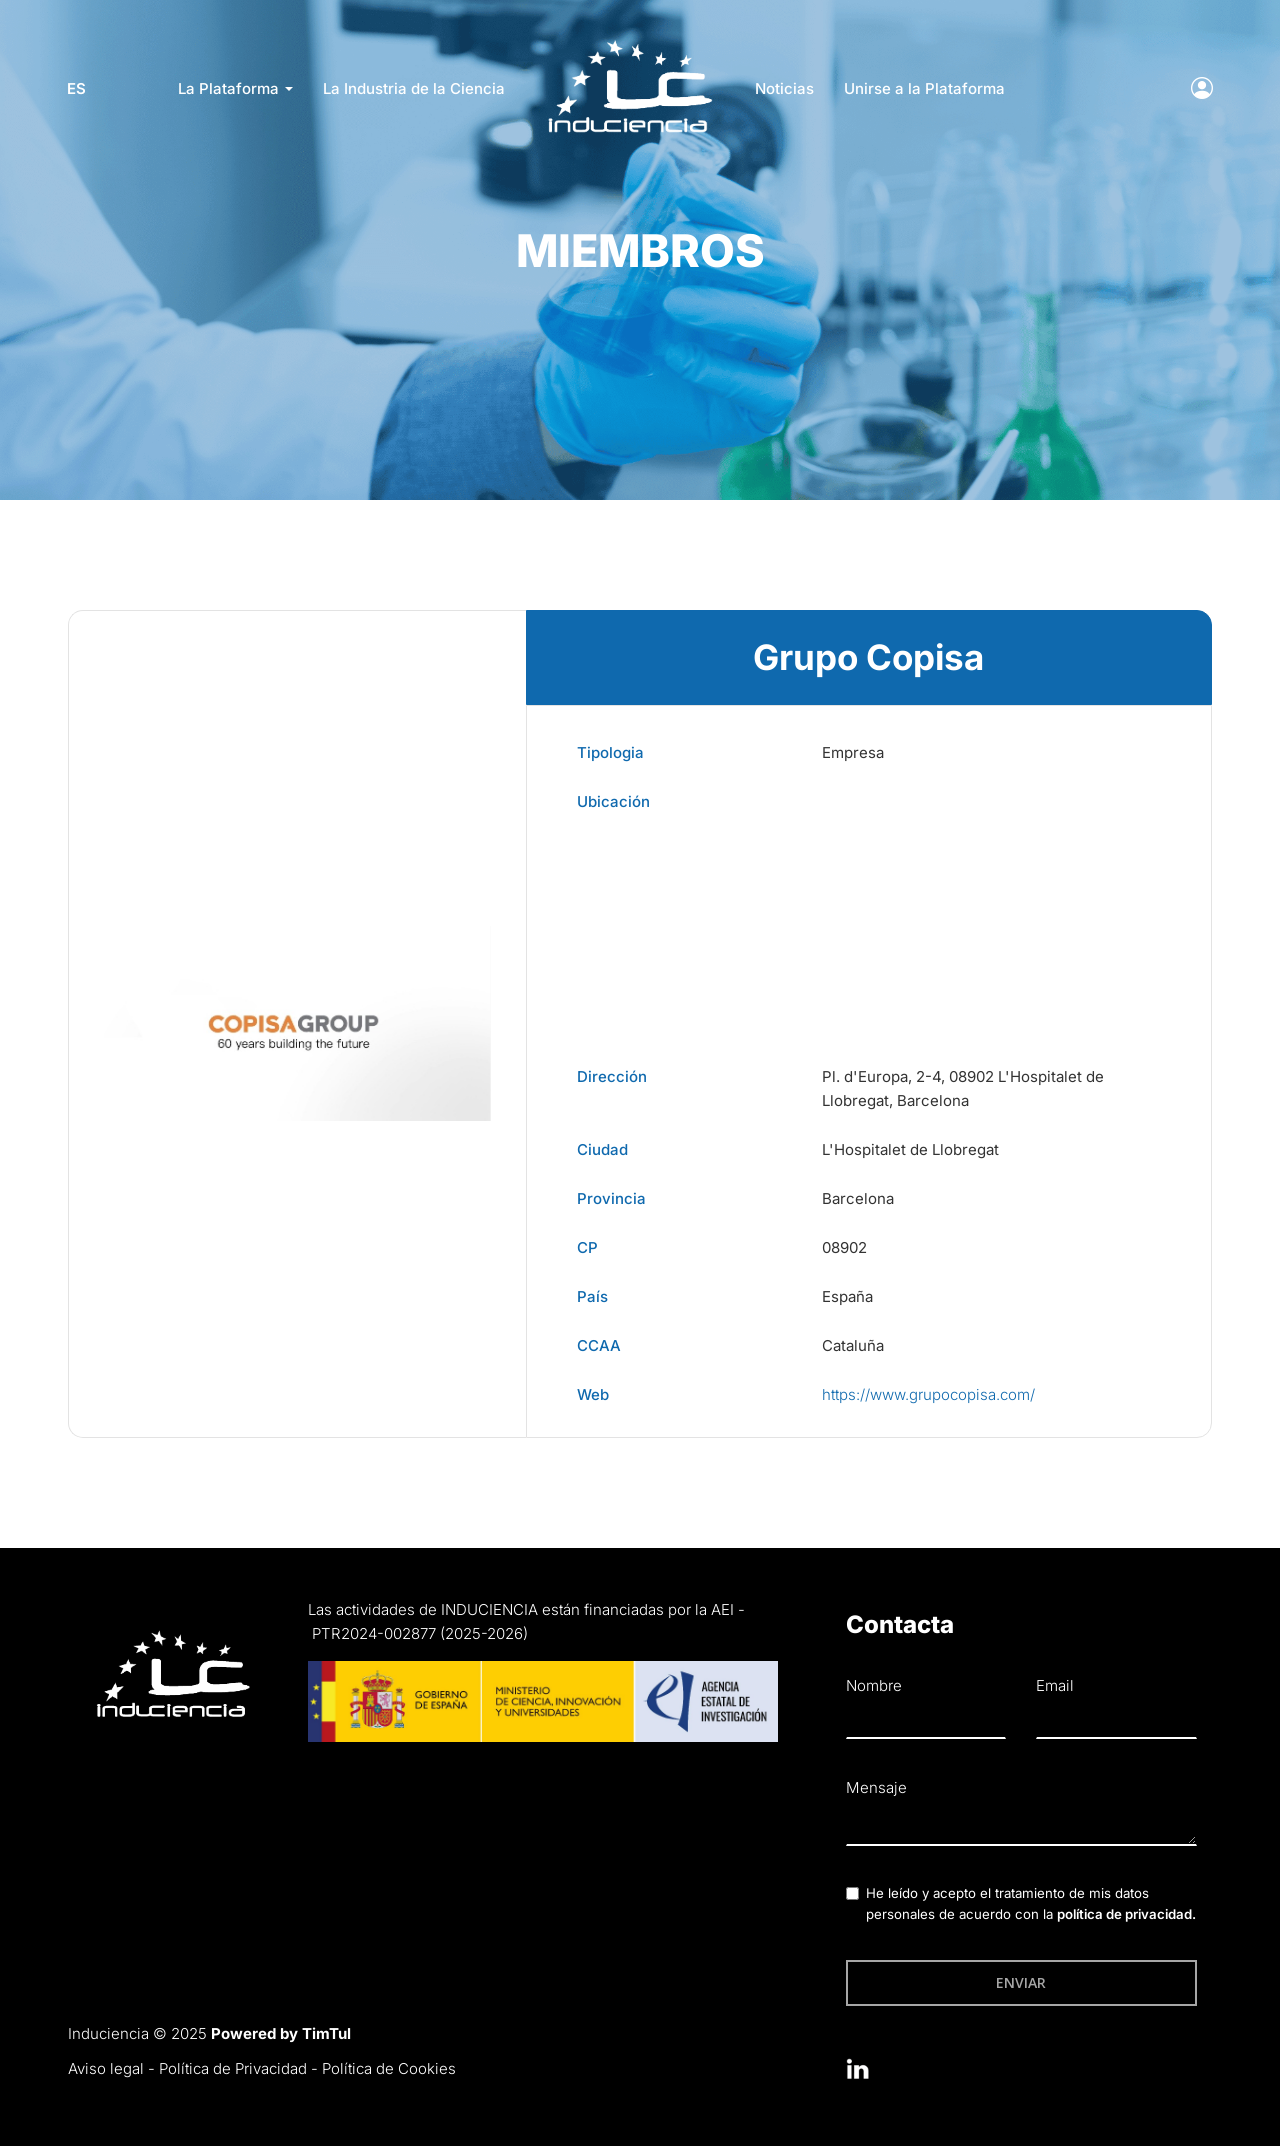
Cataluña (853, 1345)
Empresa (853, 752)
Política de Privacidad (233, 2068)
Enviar (1021, 1982)
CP (587, 1247)
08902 (844, 1247)
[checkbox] (852, 1893)
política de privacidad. (1126, 1914)
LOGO (629, 45)
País (592, 1296)
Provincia (611, 1198)
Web (593, 1394)
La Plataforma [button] (235, 88)
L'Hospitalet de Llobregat (910, 1149)
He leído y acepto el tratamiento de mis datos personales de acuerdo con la (1031, 1903)
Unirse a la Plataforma (924, 88)
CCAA (599, 1345)
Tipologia (610, 752)
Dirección (612, 1076)
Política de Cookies (389, 2068)
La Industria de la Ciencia (414, 88)
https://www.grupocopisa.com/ (928, 1394)
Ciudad (602, 1149)
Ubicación (613, 801)
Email (1055, 1685)
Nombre (874, 1685)
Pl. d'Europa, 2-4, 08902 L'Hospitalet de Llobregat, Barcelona (963, 1088)
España (847, 1296)
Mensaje (876, 1787)
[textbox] (1021, 1825)
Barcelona (858, 1198)
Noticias (784, 88)
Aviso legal (106, 2068)
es (77, 88)
